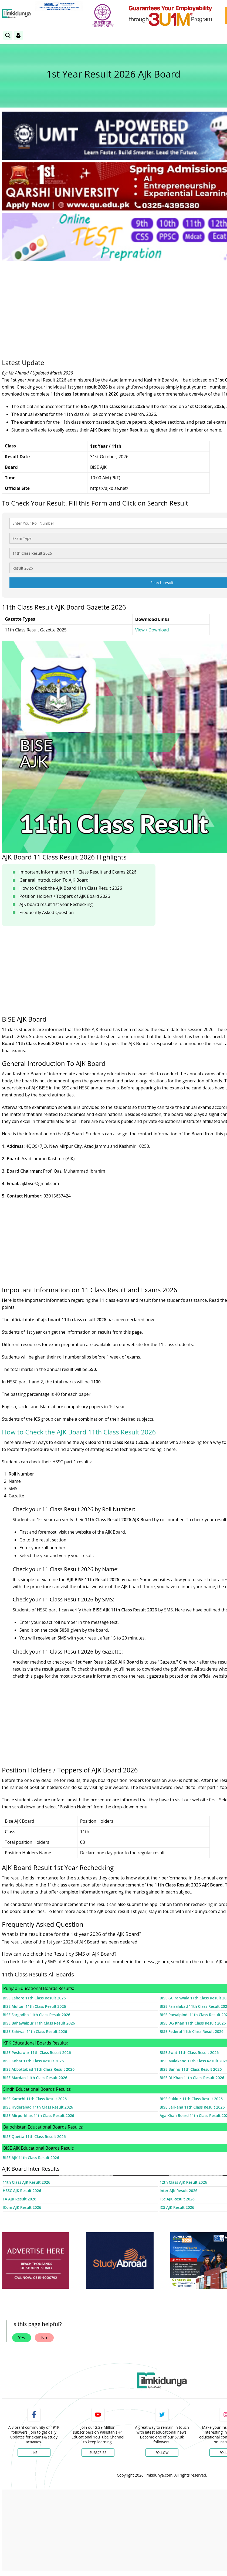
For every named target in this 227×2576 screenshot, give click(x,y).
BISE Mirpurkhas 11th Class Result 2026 (38, 2115)
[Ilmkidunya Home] (16, 13)
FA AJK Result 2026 (19, 2199)
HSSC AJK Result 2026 (22, 2190)
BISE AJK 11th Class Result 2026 (31, 2157)
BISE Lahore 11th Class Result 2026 (34, 1997)
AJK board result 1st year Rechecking (56, 904)
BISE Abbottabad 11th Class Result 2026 (38, 2069)
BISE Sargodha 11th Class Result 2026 (36, 2014)
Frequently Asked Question (46, 912)
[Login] (18, 35)
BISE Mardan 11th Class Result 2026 (35, 2077)
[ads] (35, 2260)
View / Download (152, 630)
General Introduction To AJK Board (54, 880)
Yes (21, 2338)
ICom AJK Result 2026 (22, 2207)
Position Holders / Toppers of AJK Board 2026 (64, 896)
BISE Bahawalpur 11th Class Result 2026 (39, 2023)
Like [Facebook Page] (34, 2452)
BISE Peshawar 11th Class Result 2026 (37, 2052)
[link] (59, 6)
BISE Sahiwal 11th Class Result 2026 (35, 2031)
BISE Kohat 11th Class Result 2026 (33, 2060)
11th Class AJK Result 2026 (26, 2182)
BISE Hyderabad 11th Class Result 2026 (38, 2107)
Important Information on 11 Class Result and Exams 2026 (77, 872)
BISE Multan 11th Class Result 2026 (34, 2006)
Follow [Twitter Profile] (161, 2452)
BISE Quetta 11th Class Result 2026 (34, 2136)
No (44, 2338)
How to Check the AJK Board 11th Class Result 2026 (70, 888)
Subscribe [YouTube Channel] (98, 2452)
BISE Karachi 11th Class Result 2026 (35, 2098)
